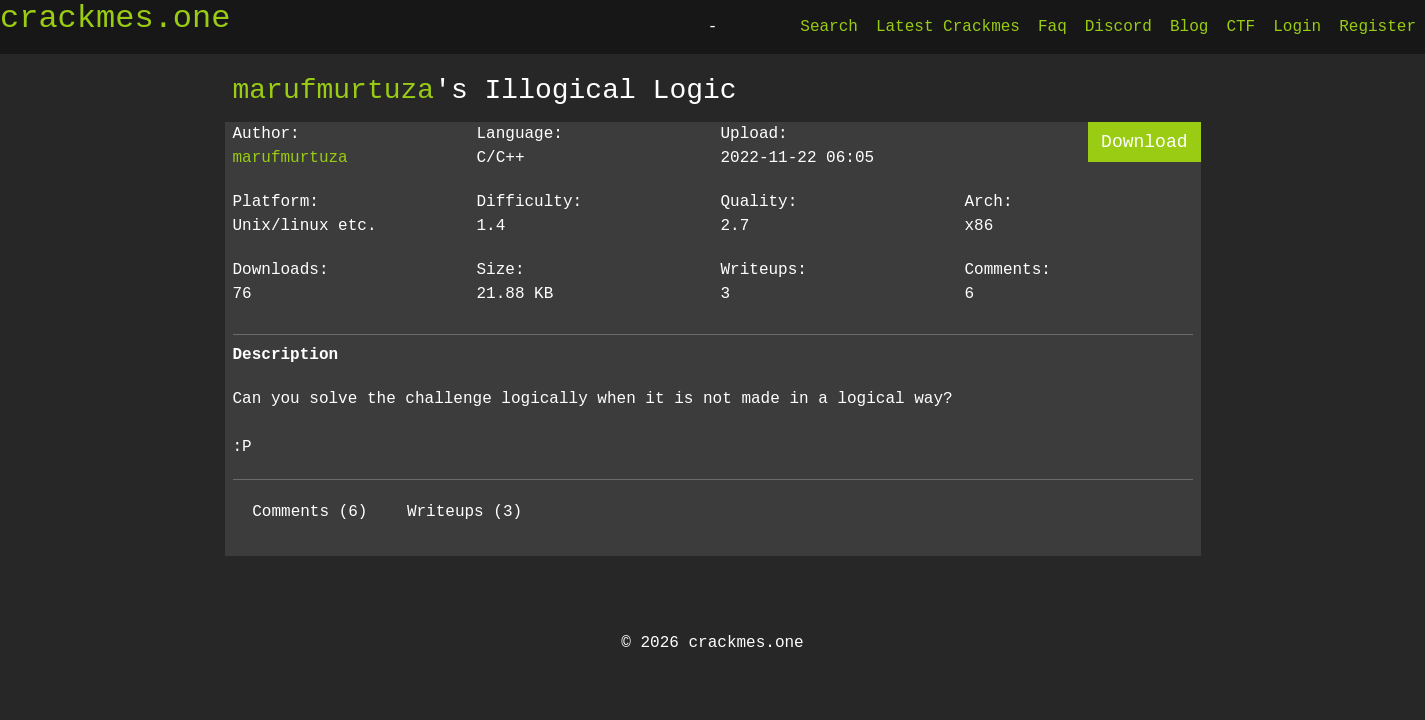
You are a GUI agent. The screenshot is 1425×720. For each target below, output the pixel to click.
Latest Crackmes (948, 27)
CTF (1240, 27)
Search (829, 27)
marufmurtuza (334, 90)
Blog (1189, 27)
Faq (1052, 27)
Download (1144, 142)
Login (1297, 27)
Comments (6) (309, 512)
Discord (1118, 27)
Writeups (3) (464, 512)
